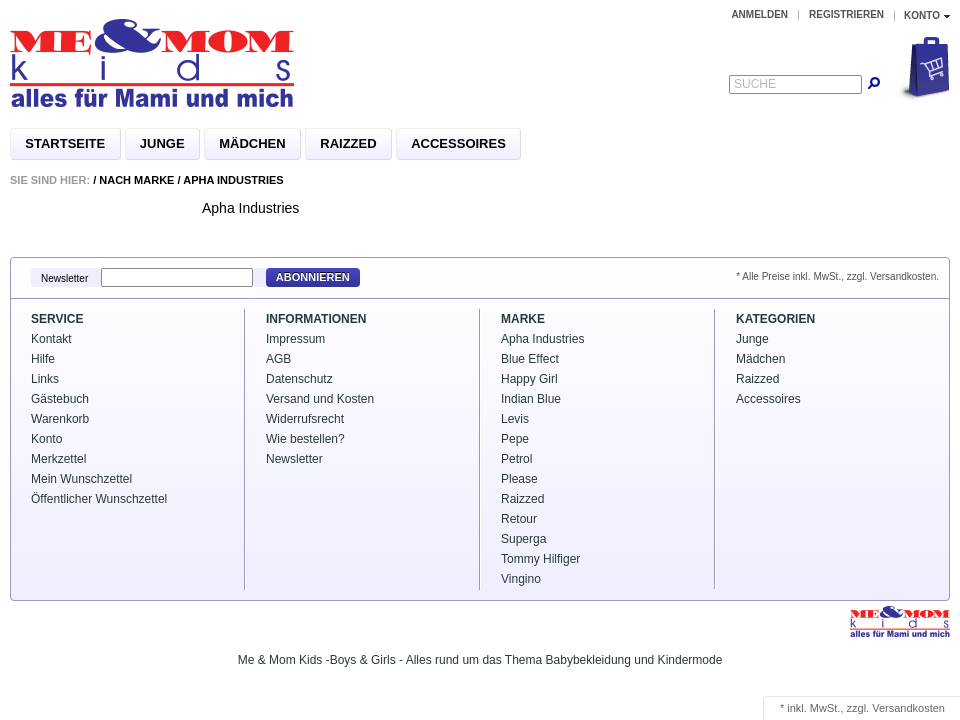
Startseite (65, 143)
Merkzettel (58, 459)
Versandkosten (908, 708)
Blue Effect (530, 359)
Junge (162, 143)
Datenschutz (299, 379)
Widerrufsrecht (305, 419)
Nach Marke (136, 180)
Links (45, 379)
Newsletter (64, 277)
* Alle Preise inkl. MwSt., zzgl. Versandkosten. (837, 276)
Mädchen (252, 143)
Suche (755, 84)
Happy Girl (529, 379)
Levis (515, 419)
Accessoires (458, 143)
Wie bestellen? (305, 439)
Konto (46, 439)
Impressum (295, 339)
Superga (523, 539)
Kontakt (51, 339)
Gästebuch (60, 399)
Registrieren (846, 14)
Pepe (515, 439)
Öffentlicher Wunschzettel (99, 499)
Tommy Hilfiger (540, 559)
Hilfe (43, 359)
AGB (278, 359)
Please (519, 479)
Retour (519, 519)
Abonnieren (313, 277)
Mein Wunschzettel (81, 479)
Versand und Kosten (320, 399)
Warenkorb (60, 419)
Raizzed (348, 143)
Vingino (521, 579)
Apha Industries (233, 180)
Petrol (516, 459)
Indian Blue (531, 399)
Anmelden (759, 14)
